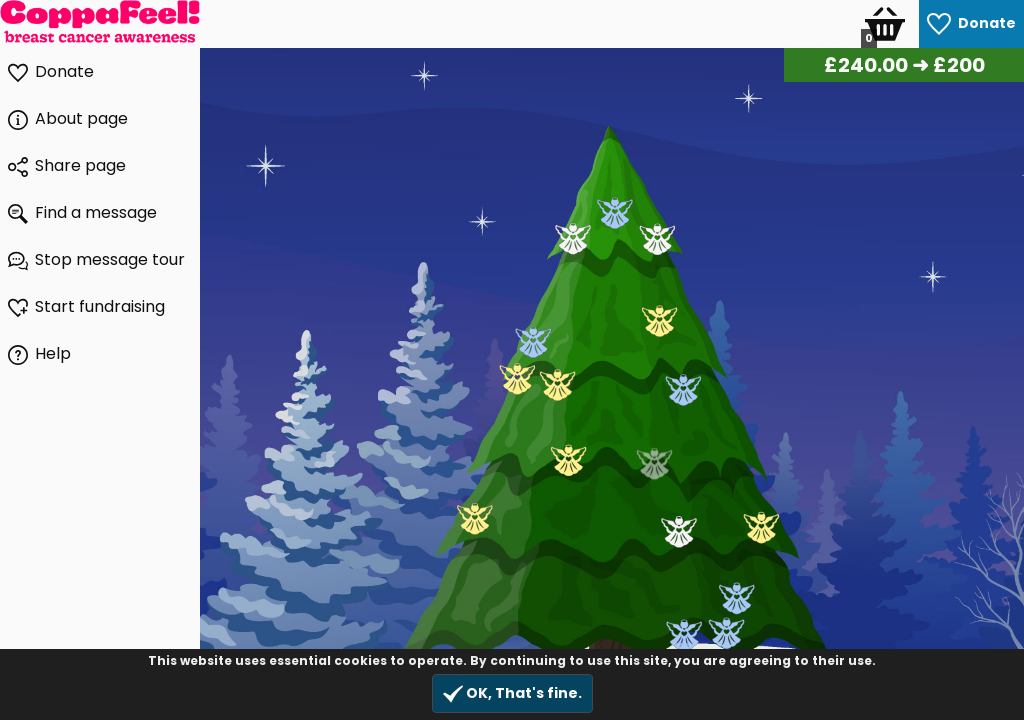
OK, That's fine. (512, 693)
